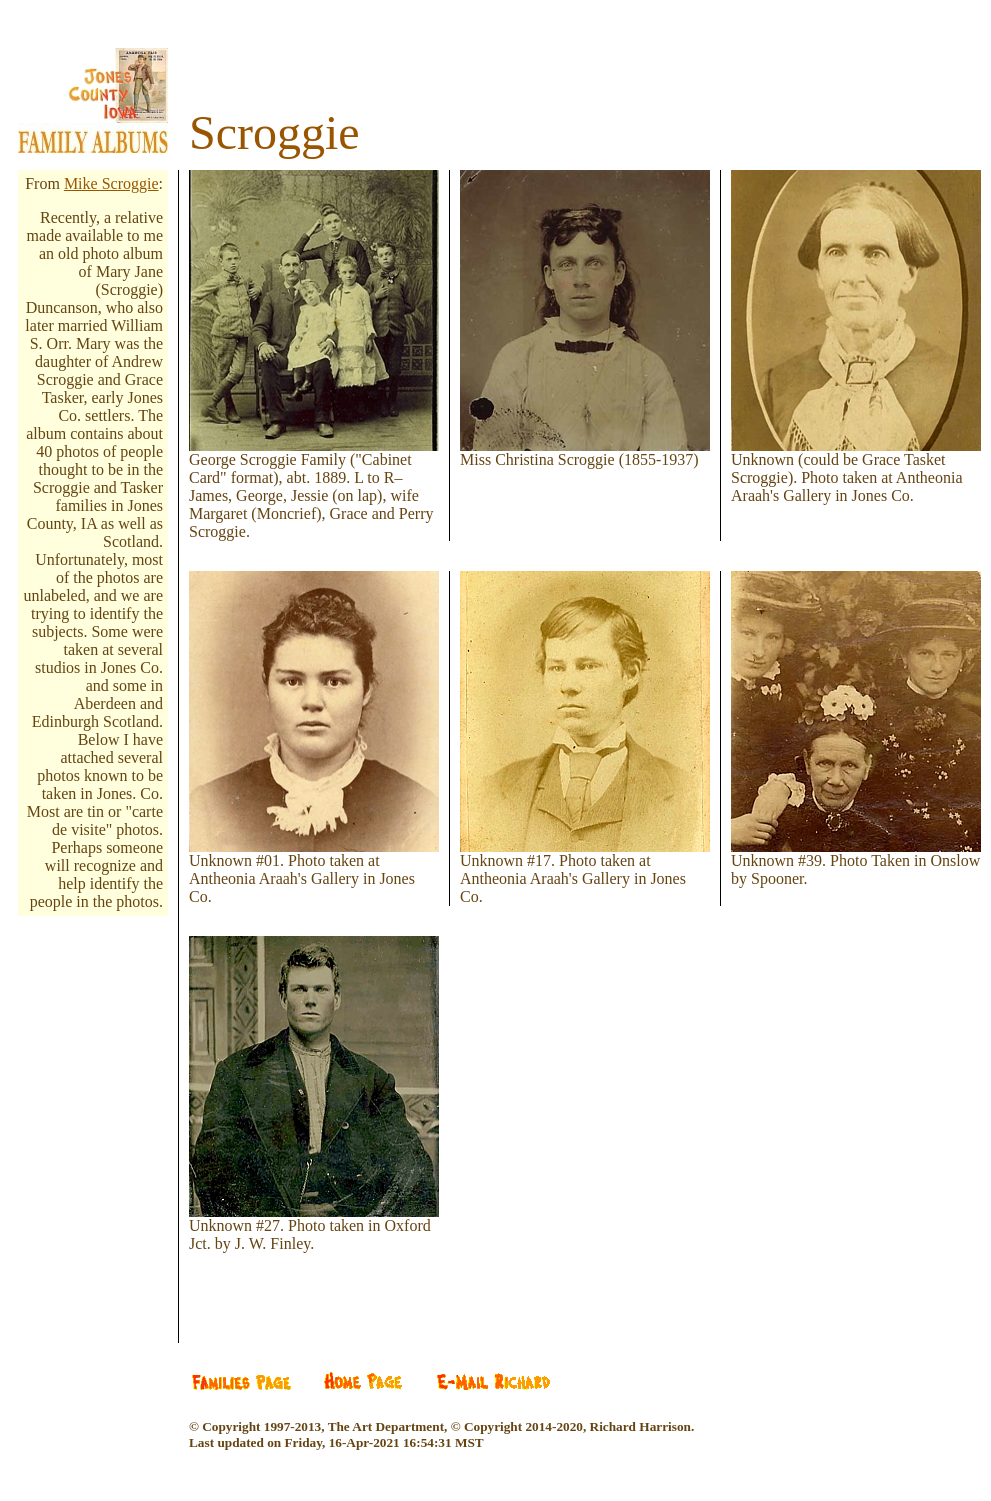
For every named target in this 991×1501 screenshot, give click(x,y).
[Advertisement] (108, 1052)
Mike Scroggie (111, 183)
